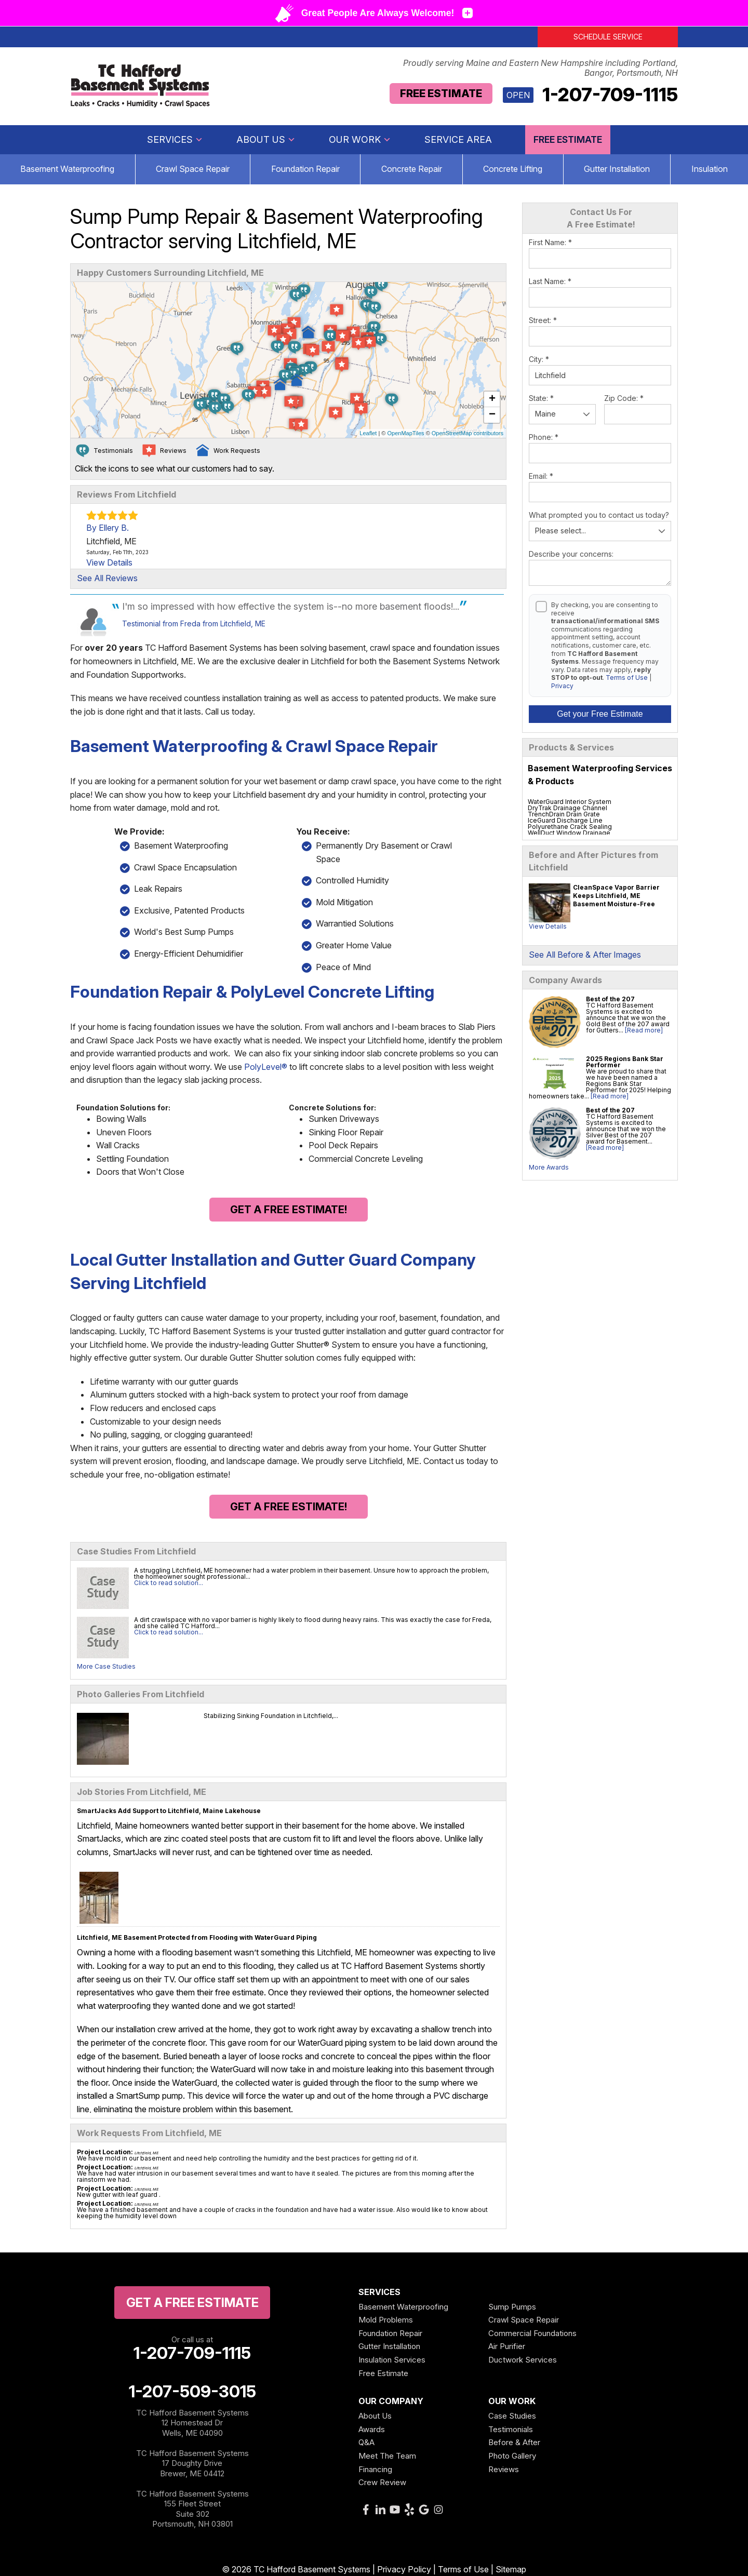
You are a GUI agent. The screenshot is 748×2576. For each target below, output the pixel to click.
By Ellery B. (107, 527)
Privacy (562, 686)
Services (175, 139)
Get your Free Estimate (600, 713)
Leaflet (368, 433)
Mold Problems (385, 2320)
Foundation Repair (305, 169)
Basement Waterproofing (403, 2307)
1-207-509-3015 (192, 2391)
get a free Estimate (192, 2302)
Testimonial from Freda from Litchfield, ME (193, 623)
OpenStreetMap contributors (467, 433)
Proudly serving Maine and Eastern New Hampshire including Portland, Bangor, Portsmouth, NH (540, 68)
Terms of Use (627, 677)
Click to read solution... (168, 1583)
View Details (548, 926)
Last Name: (550, 281)
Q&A (366, 2442)
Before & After (514, 2442)
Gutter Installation (617, 169)
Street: (543, 320)
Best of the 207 (610, 999)
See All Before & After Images (585, 954)
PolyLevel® (265, 1067)
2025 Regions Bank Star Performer (624, 1062)
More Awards (549, 1167)
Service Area (458, 139)
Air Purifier (506, 2346)
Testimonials (510, 2429)
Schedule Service (608, 36)
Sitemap (511, 2569)
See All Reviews (107, 578)
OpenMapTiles (405, 433)
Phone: (543, 437)
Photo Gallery (512, 2456)
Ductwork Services (522, 2360)
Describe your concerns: (571, 553)
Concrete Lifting (512, 169)
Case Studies (512, 2416)
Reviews (503, 2469)
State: (541, 398)
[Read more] (644, 1030)
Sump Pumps (512, 2307)
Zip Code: (624, 398)
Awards (371, 2429)
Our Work (360, 139)
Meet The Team (387, 2456)
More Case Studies (106, 1666)
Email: (541, 476)
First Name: (550, 242)
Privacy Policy (404, 2569)
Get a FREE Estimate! (288, 1209)
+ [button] (492, 399)
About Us (266, 139)
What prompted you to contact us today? (599, 515)
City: (539, 359)
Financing (375, 2469)
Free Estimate (441, 93)
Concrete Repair (411, 169)
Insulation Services (391, 2360)
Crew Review (382, 2482)
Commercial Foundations (532, 2333)
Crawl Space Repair (193, 169)
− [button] (492, 415)
